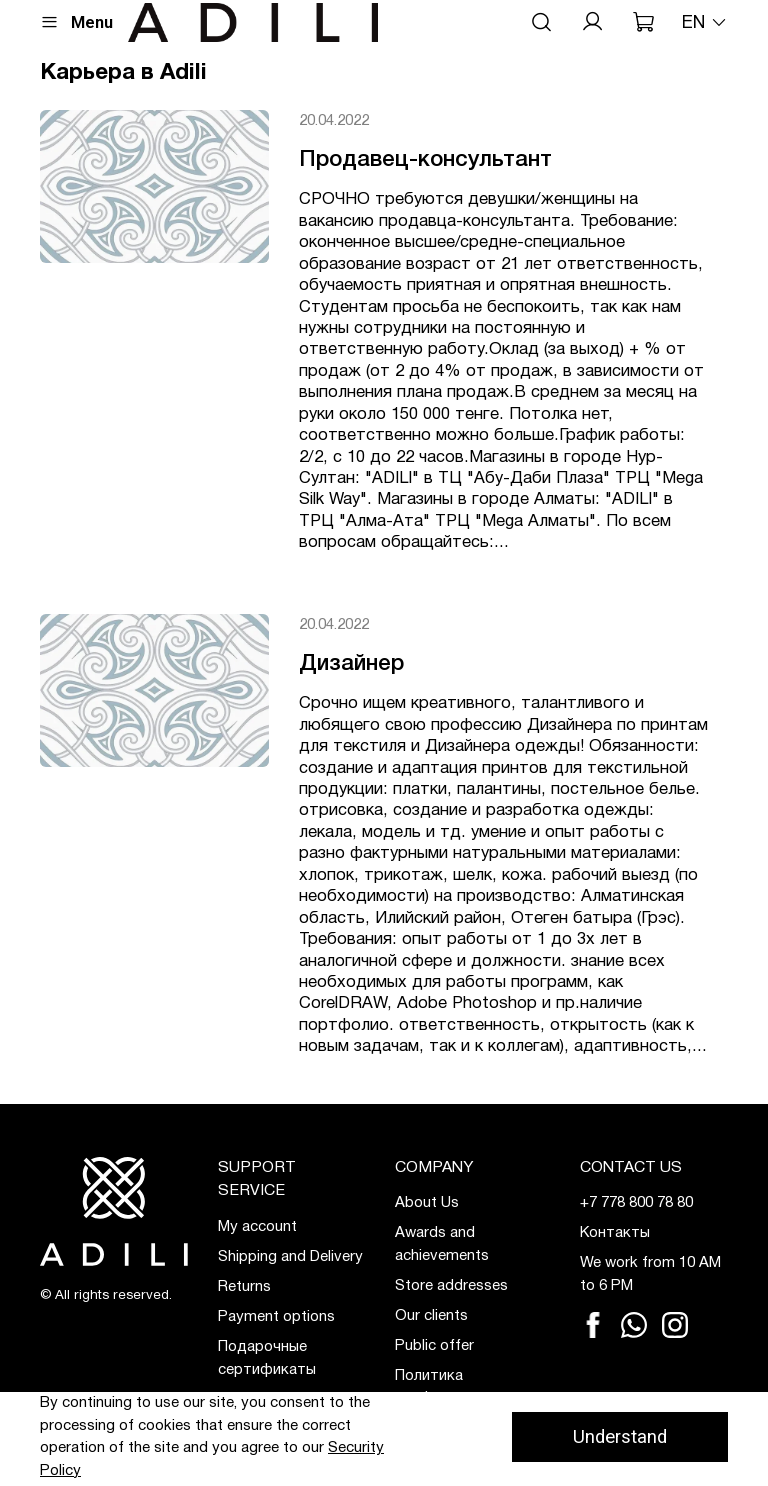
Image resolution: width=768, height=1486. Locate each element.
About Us (427, 1203)
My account (257, 1227)
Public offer (434, 1346)
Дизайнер (351, 664)
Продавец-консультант (425, 160)
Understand (620, 1437)
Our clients (431, 1316)
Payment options (276, 1317)
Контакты (615, 1233)
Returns (244, 1287)
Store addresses (451, 1286)
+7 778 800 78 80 (636, 1203)
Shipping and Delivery (290, 1257)
